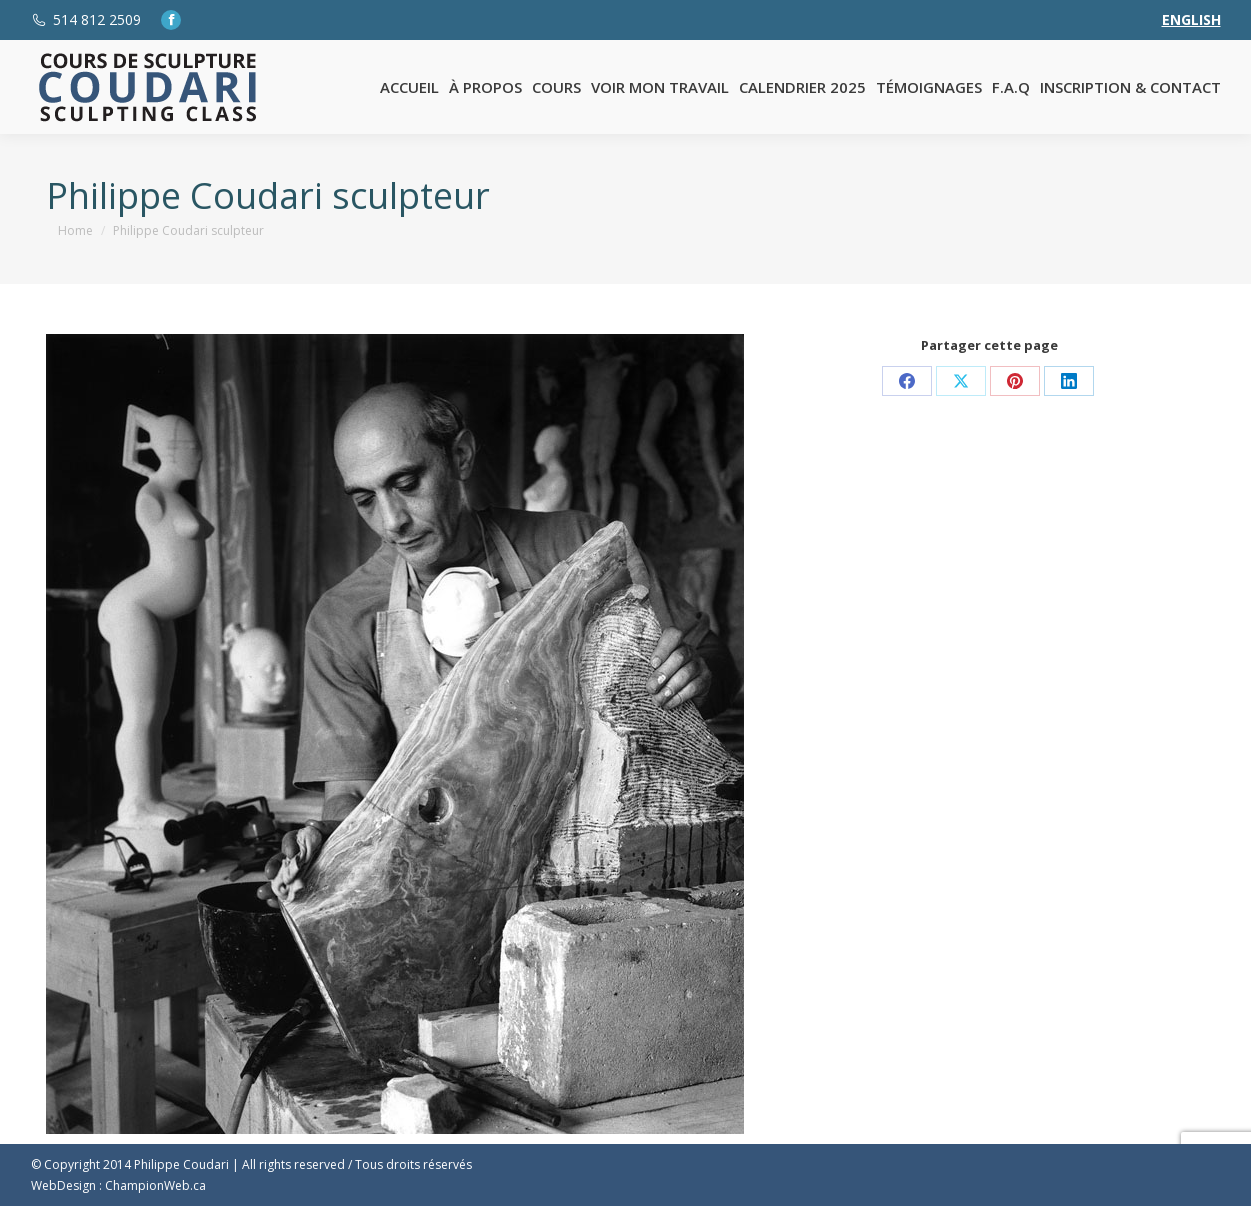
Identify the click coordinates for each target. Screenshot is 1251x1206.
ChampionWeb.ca (155, 1185)
